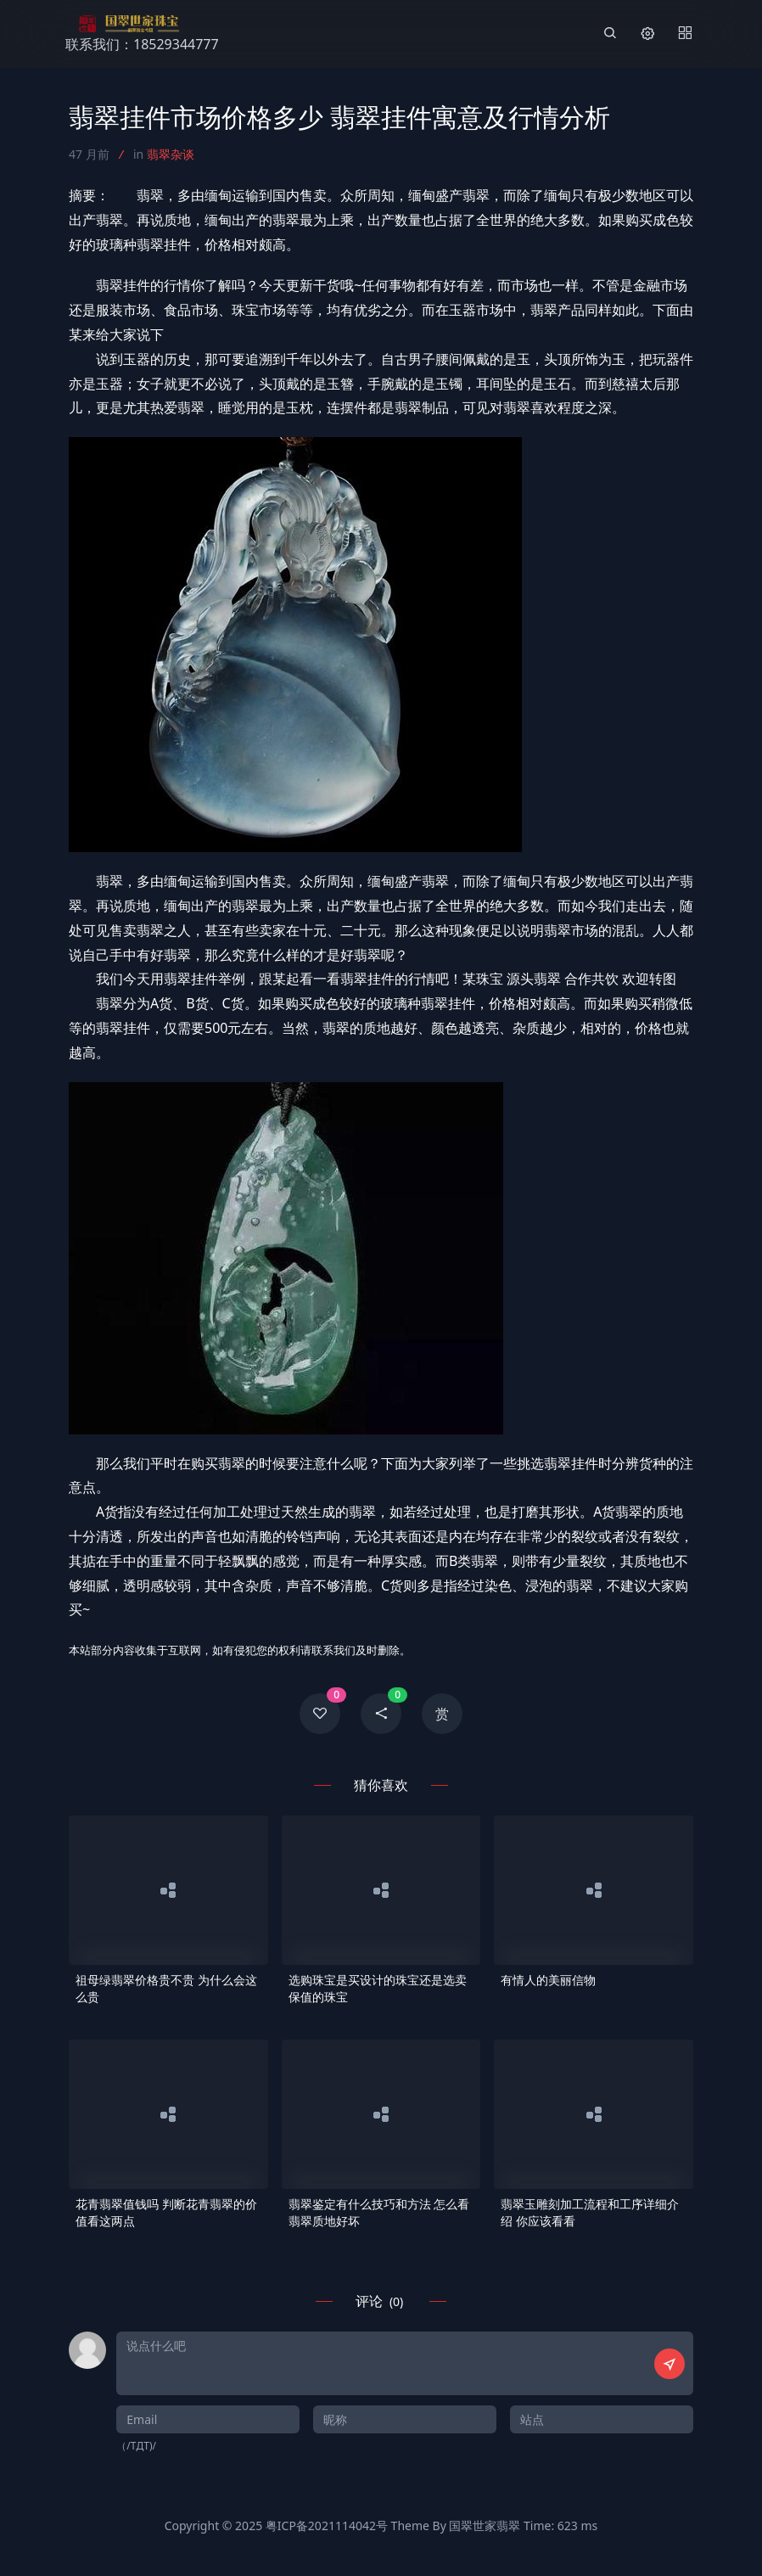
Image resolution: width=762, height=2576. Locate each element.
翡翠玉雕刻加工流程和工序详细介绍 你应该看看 (590, 2212)
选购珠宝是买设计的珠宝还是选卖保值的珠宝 (378, 1988)
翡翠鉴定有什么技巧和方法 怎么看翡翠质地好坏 (379, 2212)
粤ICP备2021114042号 (327, 2525)
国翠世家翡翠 (484, 2525)
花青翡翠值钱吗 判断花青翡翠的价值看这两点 (166, 2212)
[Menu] (685, 34)
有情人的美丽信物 (548, 1980)
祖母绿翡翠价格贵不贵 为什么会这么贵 (166, 1988)
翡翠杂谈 (170, 154)
